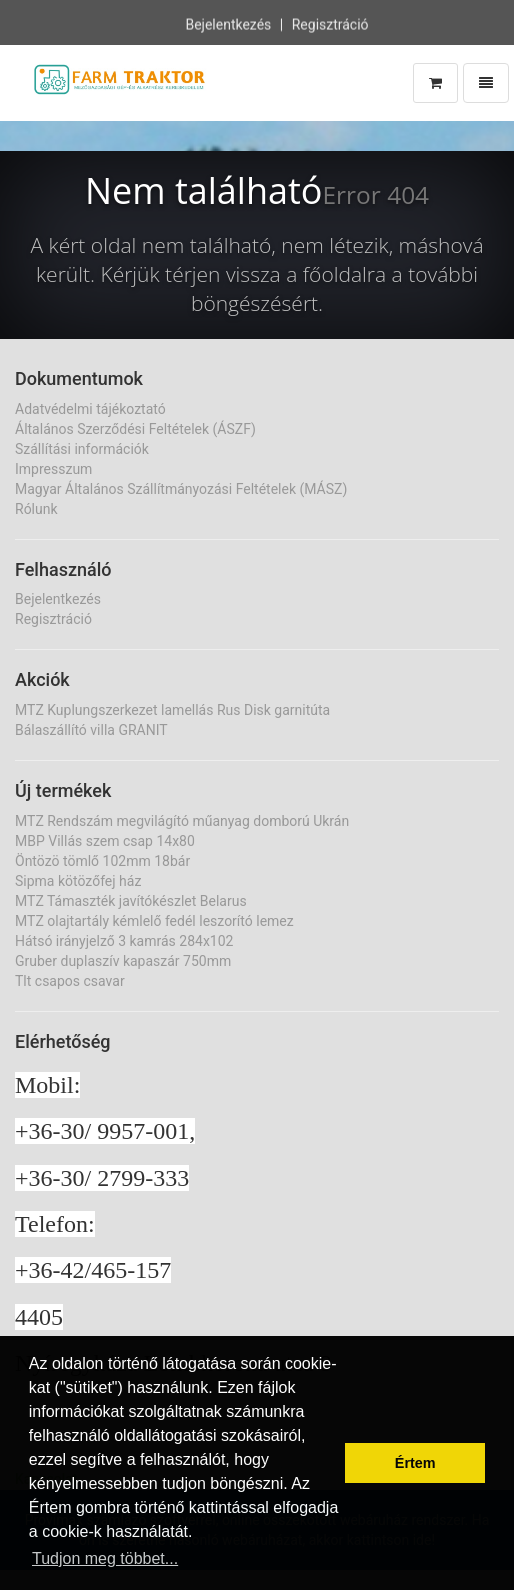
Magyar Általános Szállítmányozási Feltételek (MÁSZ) (181, 489)
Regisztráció (330, 24)
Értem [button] (415, 1463)
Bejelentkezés (228, 24)
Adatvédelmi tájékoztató (90, 409)
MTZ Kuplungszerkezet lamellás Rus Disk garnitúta (172, 710)
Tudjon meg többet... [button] (105, 1558)
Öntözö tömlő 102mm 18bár (102, 861)
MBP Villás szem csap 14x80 (105, 841)
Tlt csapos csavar (70, 981)
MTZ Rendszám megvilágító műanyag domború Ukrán (182, 821)
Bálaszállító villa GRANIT (91, 730)
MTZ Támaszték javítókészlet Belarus (131, 901)
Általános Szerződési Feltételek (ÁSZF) (135, 429)
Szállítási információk (82, 449)
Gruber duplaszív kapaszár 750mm (123, 961)
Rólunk (36, 509)
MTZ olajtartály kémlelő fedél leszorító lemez (154, 921)
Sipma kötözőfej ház (78, 881)
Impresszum (53, 469)
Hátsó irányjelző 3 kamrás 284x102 (124, 941)
